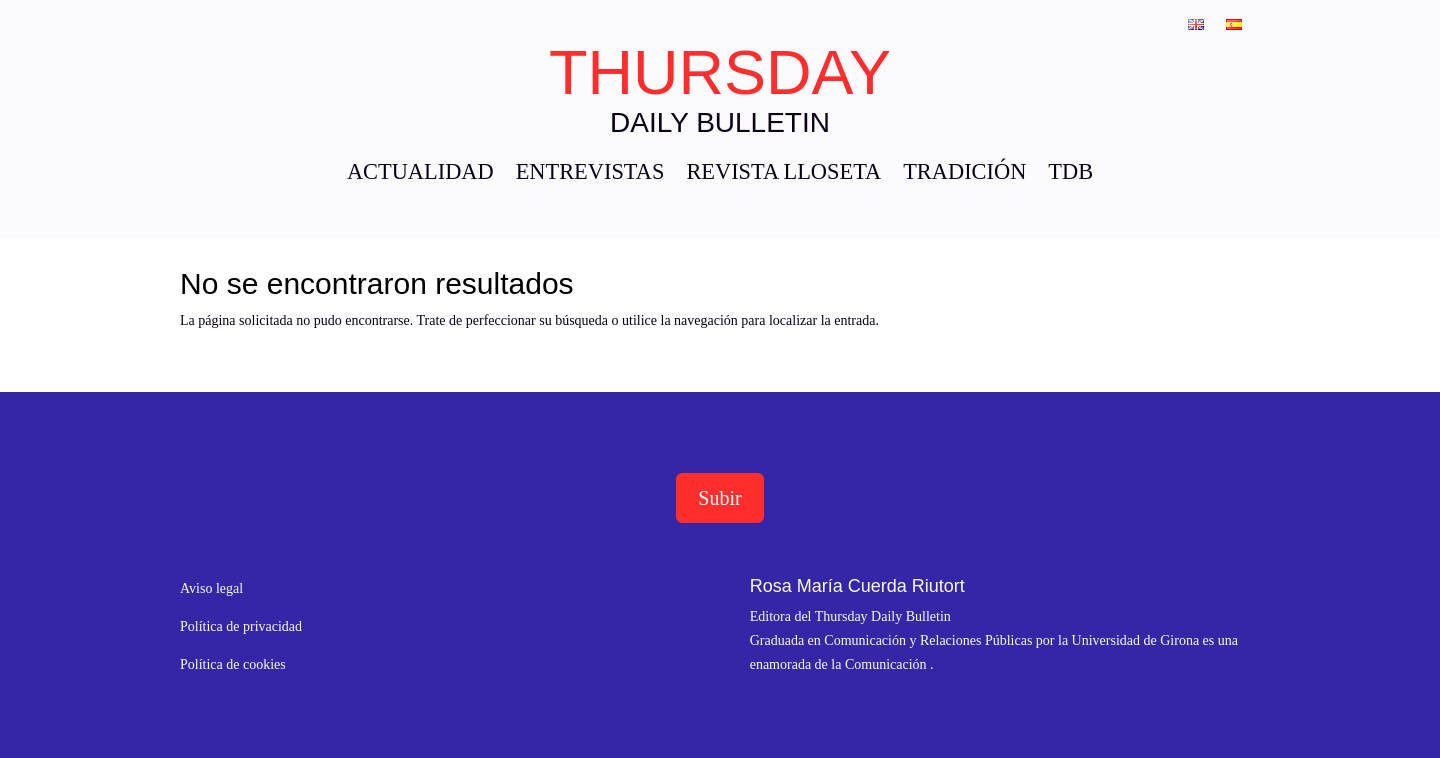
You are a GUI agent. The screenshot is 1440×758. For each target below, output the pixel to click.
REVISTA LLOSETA (783, 174)
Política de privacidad (241, 626)
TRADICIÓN (964, 174)
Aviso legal (211, 588)
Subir (719, 498)
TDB (1070, 174)
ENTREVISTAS (590, 174)
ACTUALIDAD (420, 174)
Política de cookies (233, 664)
